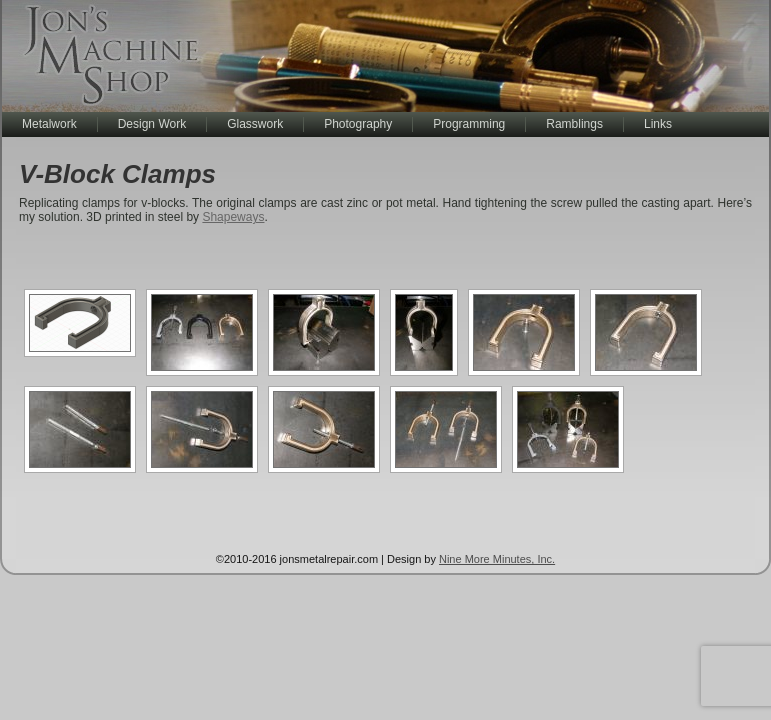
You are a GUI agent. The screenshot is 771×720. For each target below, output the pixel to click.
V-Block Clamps (117, 174)
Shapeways (233, 217)
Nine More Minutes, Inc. (497, 559)
